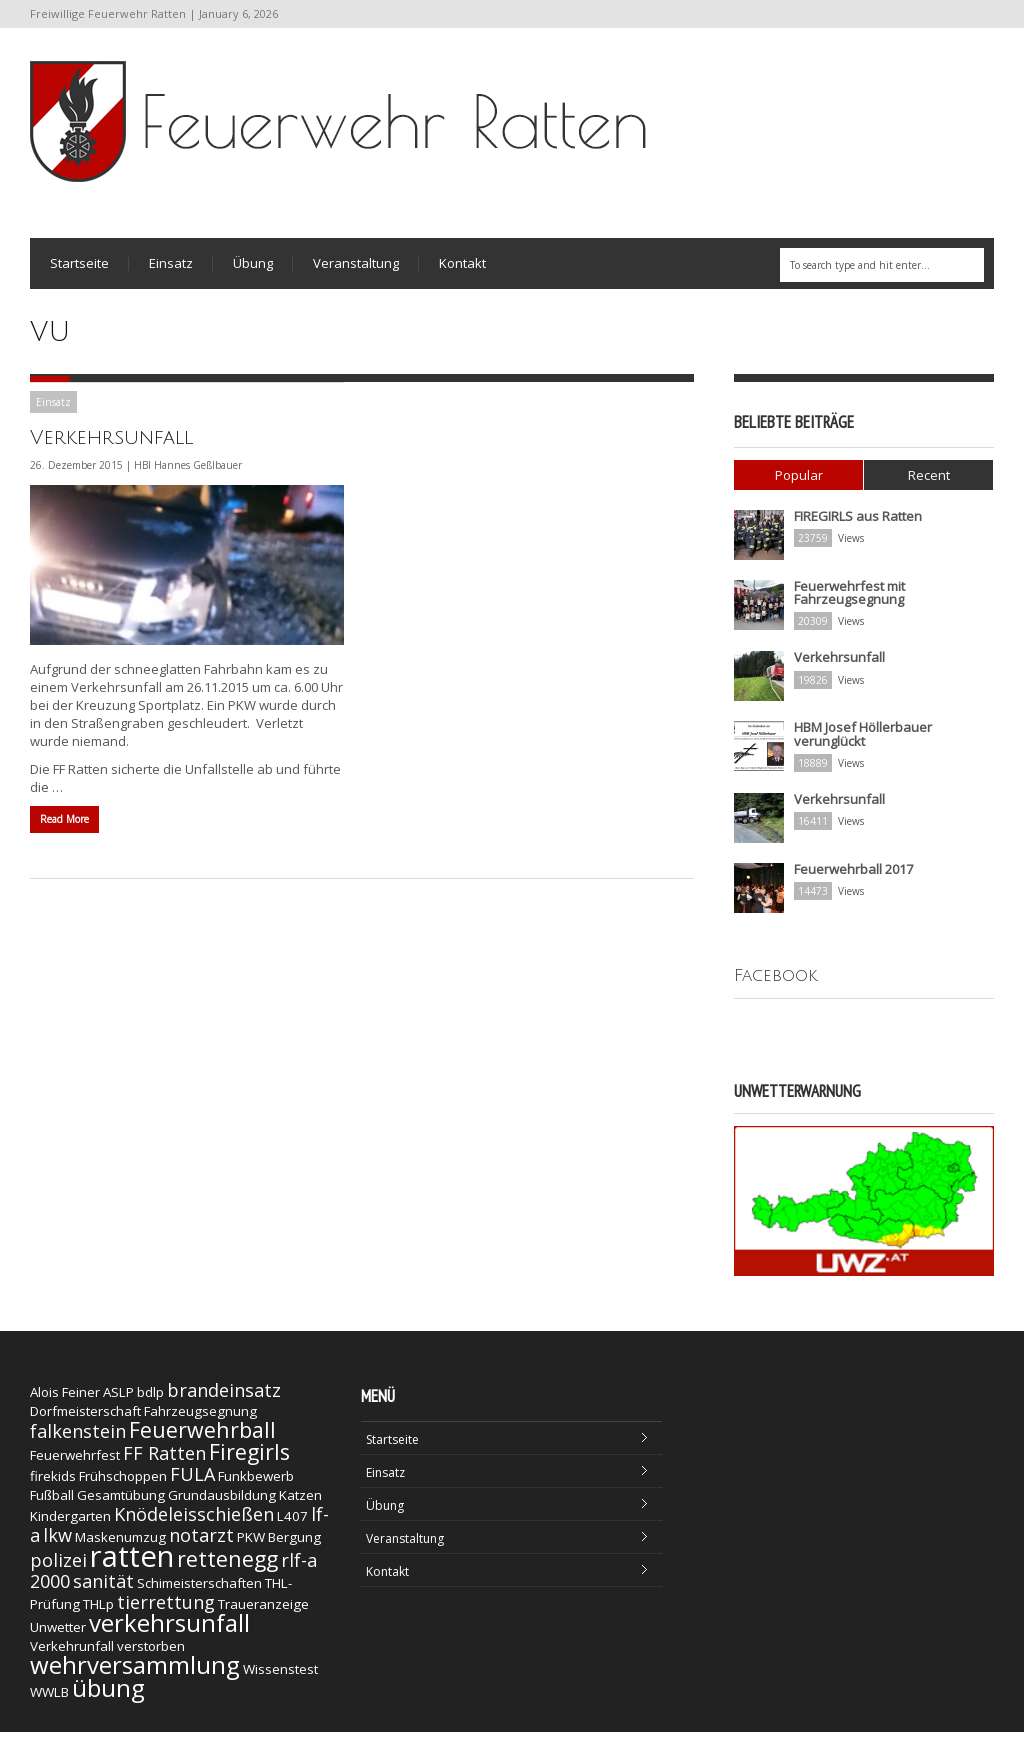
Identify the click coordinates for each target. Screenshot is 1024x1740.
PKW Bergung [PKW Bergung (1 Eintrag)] (279, 1545)
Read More (64, 828)
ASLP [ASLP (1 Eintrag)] (118, 1400)
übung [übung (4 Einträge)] (108, 1695)
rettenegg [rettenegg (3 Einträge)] (227, 1566)
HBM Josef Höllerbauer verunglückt (863, 742)
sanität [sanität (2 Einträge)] (103, 1589)
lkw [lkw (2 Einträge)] (57, 1543)
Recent (929, 484)
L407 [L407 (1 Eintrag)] (292, 1524)
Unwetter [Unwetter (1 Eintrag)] (58, 1635)
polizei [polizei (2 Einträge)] (58, 1568)
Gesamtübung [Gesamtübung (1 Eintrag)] (121, 1503)
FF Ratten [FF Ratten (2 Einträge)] (164, 1461)
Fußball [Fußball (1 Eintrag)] (52, 1503)
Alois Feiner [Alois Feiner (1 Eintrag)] (65, 1400)
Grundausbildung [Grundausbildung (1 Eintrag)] (222, 1503)
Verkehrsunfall (111, 447)
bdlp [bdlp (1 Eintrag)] (150, 1400)
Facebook (776, 983)
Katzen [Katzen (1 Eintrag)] (300, 1503)
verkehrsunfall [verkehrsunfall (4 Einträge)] (169, 1630)
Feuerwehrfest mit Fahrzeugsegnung (849, 601)
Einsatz (171, 269)
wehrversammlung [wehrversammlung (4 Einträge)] (135, 1672)
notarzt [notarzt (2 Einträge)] (201, 1543)
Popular (799, 484)
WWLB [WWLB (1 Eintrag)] (49, 1700)
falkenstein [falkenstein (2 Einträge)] (78, 1439)
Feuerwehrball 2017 (853, 877)
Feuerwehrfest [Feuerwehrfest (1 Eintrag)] (75, 1463)
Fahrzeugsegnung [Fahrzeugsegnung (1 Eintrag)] (200, 1419)
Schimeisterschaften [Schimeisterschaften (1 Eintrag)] (199, 1591)
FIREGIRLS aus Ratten (858, 525)
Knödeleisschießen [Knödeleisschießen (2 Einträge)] (194, 1522)
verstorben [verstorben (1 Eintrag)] (151, 1654)
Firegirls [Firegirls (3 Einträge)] (249, 1459)
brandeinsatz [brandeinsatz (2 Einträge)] (224, 1398)
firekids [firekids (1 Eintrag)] (53, 1484)
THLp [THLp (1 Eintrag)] (98, 1612)
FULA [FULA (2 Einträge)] (192, 1482)
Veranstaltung (356, 269)
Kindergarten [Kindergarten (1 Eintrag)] (70, 1524)
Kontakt (462, 269)
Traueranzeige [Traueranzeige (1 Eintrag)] (263, 1612)
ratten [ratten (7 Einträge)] (132, 1564)
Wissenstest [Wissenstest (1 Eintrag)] (280, 1677)
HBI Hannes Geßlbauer (188, 474)
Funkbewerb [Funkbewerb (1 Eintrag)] (256, 1484)
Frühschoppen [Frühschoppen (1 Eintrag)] (123, 1484)
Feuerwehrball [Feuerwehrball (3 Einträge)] (202, 1437)
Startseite (79, 269)
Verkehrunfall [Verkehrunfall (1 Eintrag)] (72, 1654)
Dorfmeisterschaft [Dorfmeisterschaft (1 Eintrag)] (85, 1419)
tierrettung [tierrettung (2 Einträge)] (166, 1610)
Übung (253, 269)
